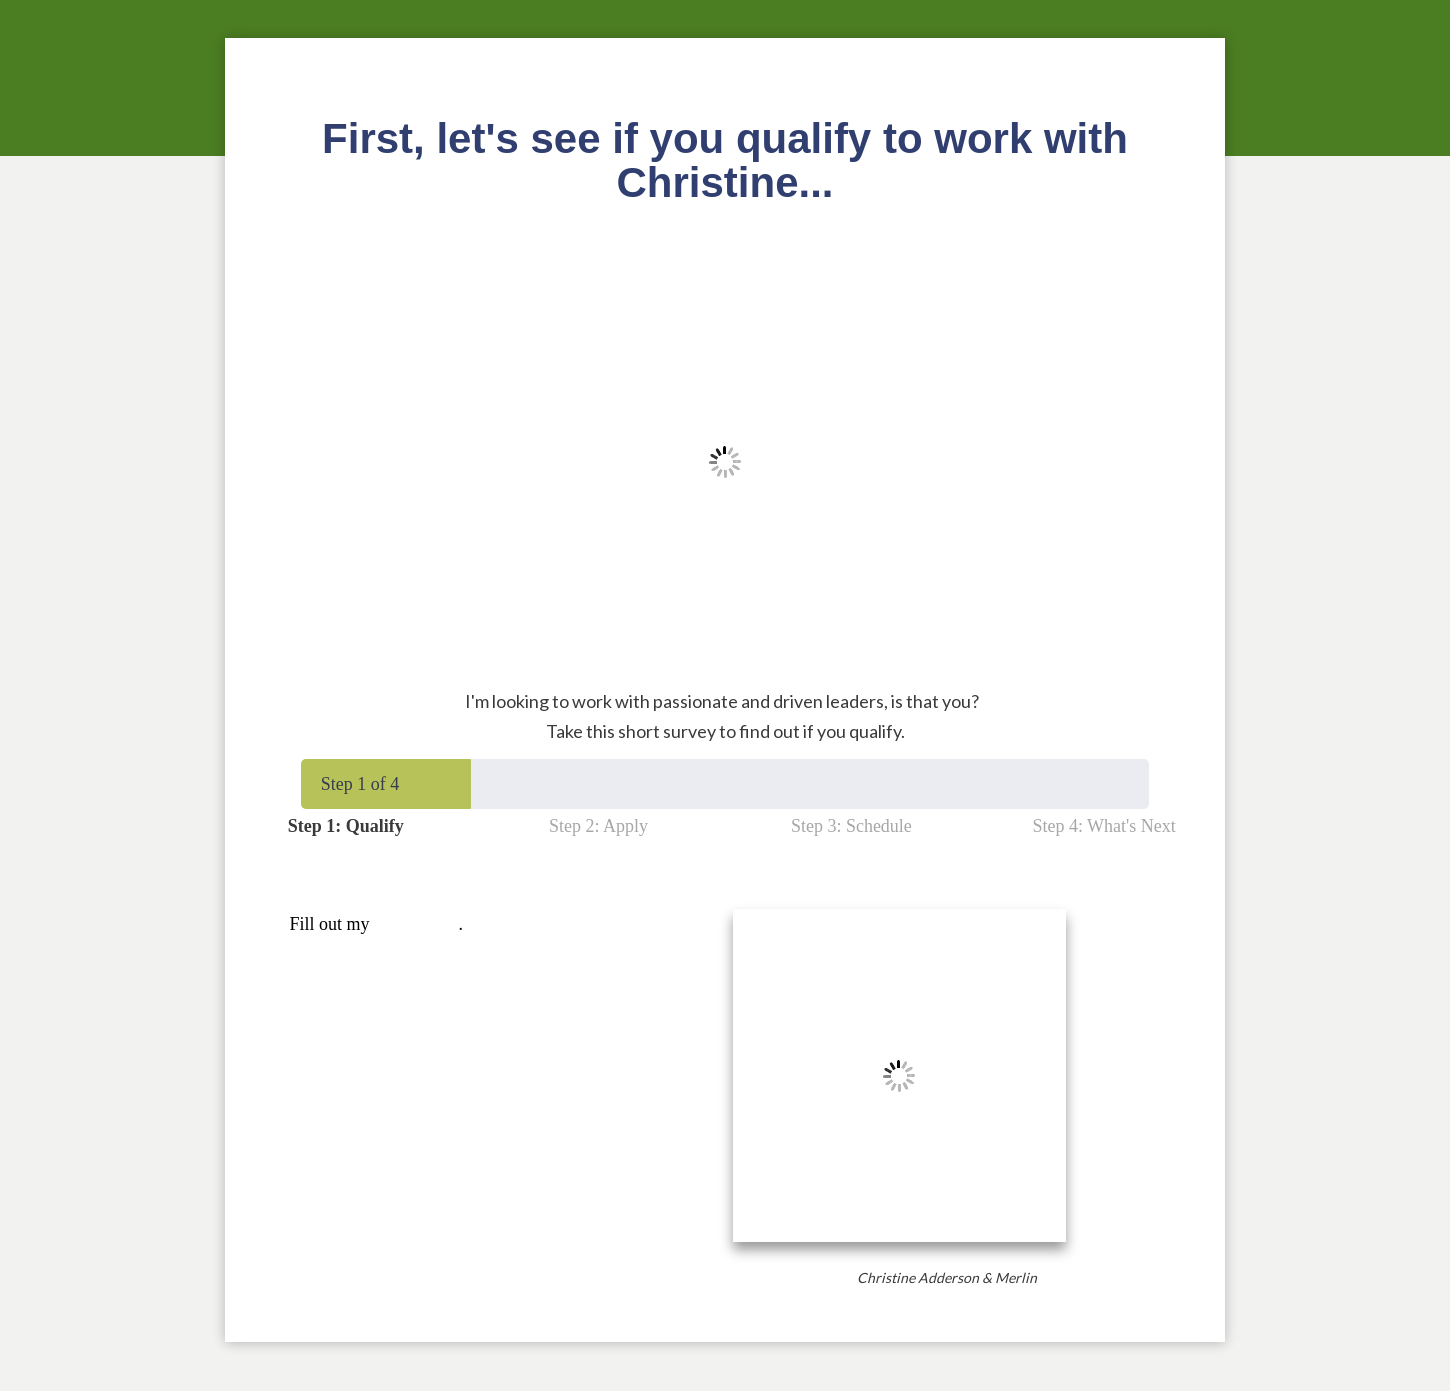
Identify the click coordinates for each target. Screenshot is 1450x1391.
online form (416, 924)
